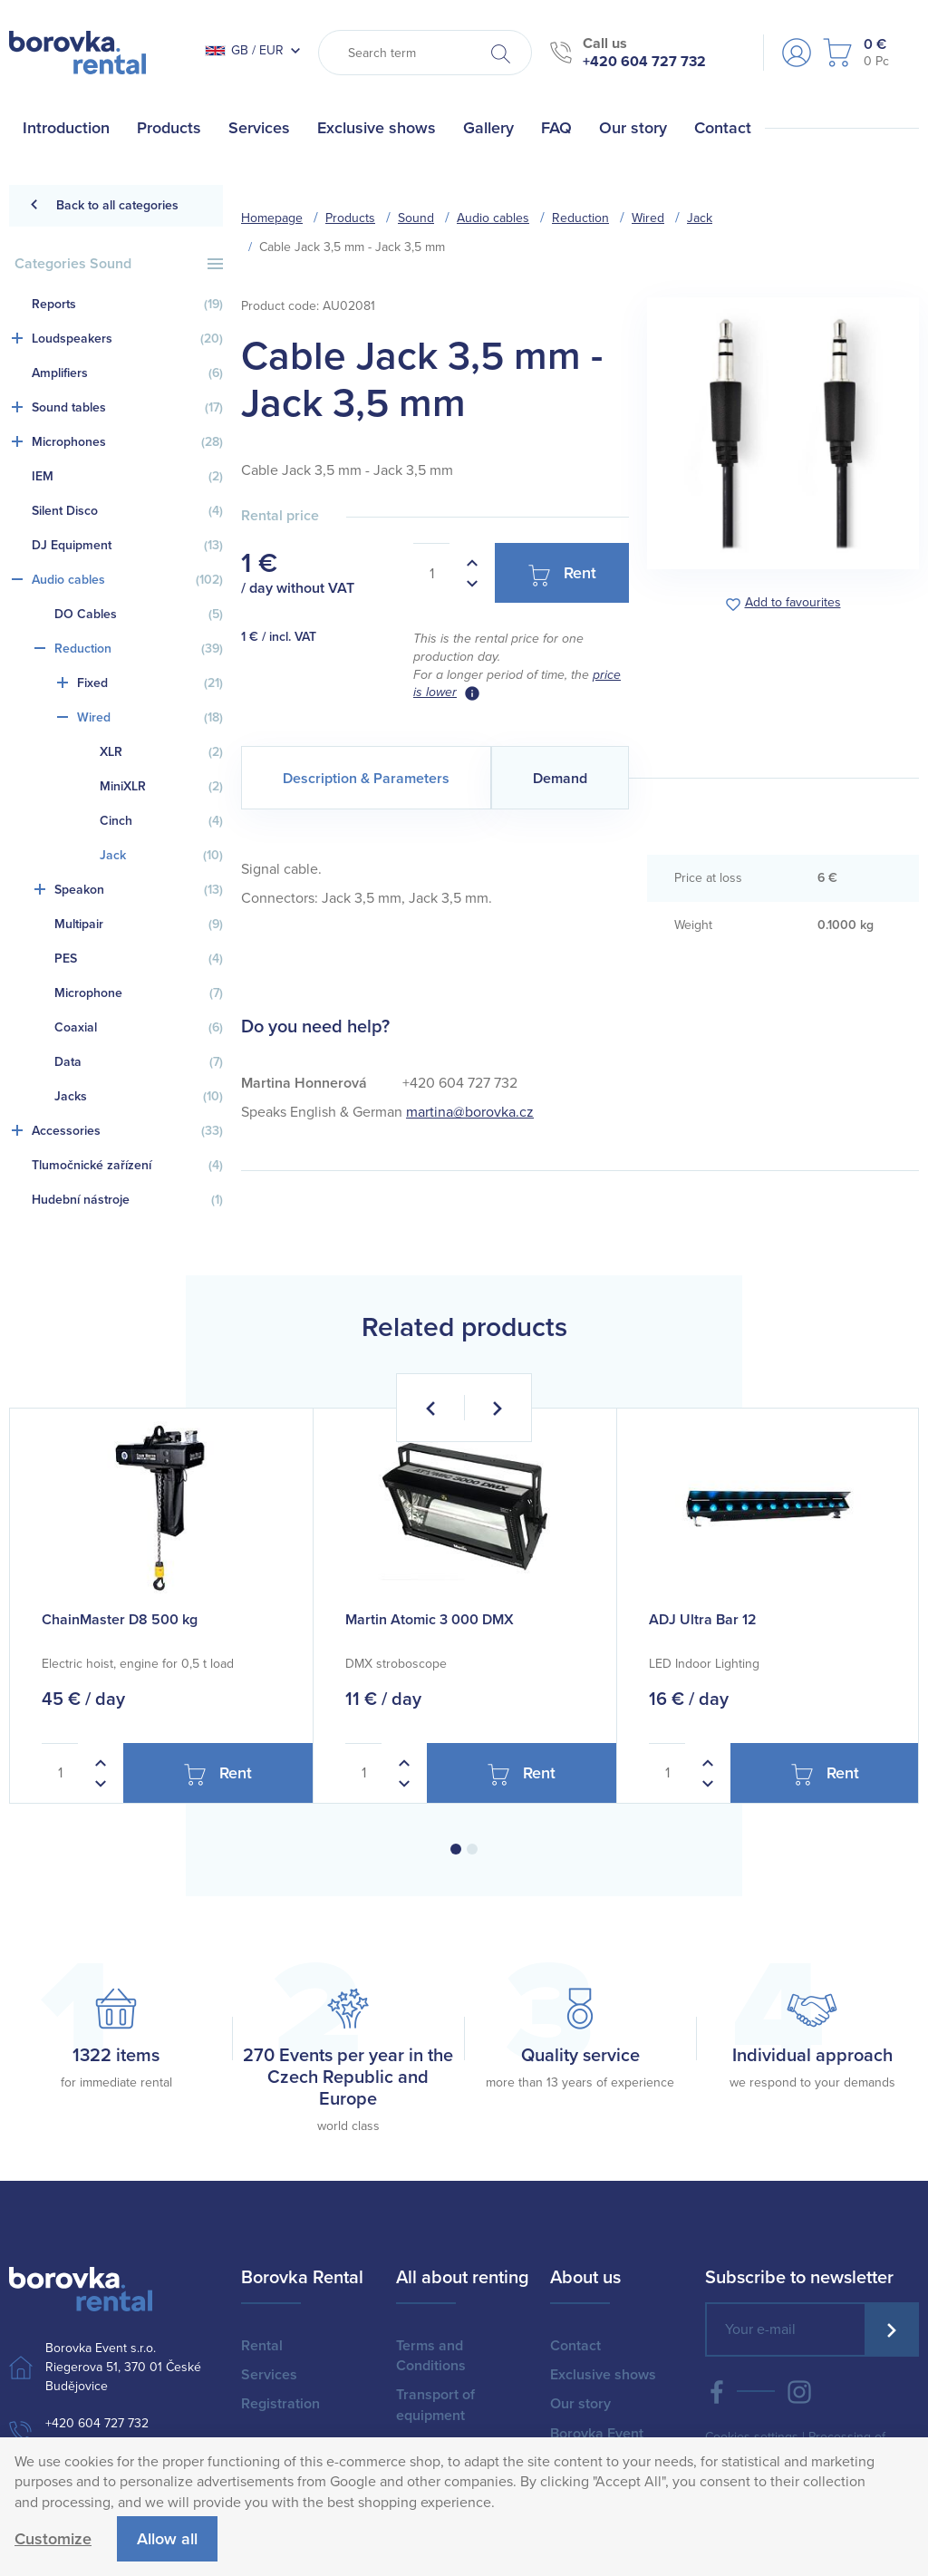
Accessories (127, 1131)
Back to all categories (104, 205)
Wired (150, 718)
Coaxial (138, 1028)
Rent (562, 574)
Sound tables (127, 408)
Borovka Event (596, 2434)
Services (269, 2375)
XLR (161, 752)
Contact (575, 2346)
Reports (127, 304)
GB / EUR (244, 50)
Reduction (138, 649)
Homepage (272, 218)
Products (350, 218)
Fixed (150, 683)
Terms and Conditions (431, 2356)
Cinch (161, 821)
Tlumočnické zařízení (127, 1165)
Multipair (138, 924)
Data (138, 1062)
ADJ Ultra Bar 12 (703, 1620)
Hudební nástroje (127, 1200)
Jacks (138, 1096)
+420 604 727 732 (644, 62)
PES (138, 959)
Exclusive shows (603, 2375)
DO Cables (138, 614)
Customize (53, 2539)
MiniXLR (161, 786)
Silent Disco (127, 511)
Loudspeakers (127, 339)
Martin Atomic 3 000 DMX (429, 1620)
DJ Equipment (127, 545)
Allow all (167, 2539)
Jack (161, 855)
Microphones (127, 442)
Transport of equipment (435, 2405)
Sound (416, 218)
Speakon (138, 890)
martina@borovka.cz (470, 1112)
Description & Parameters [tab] (366, 779)
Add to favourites (793, 603)
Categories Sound (118, 264)
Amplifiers (127, 373)
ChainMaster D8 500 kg (120, 1620)
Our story (580, 2404)
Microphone (138, 993)
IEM (127, 476)
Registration (280, 2404)
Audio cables (127, 580)
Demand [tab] (560, 779)
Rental (262, 2346)
